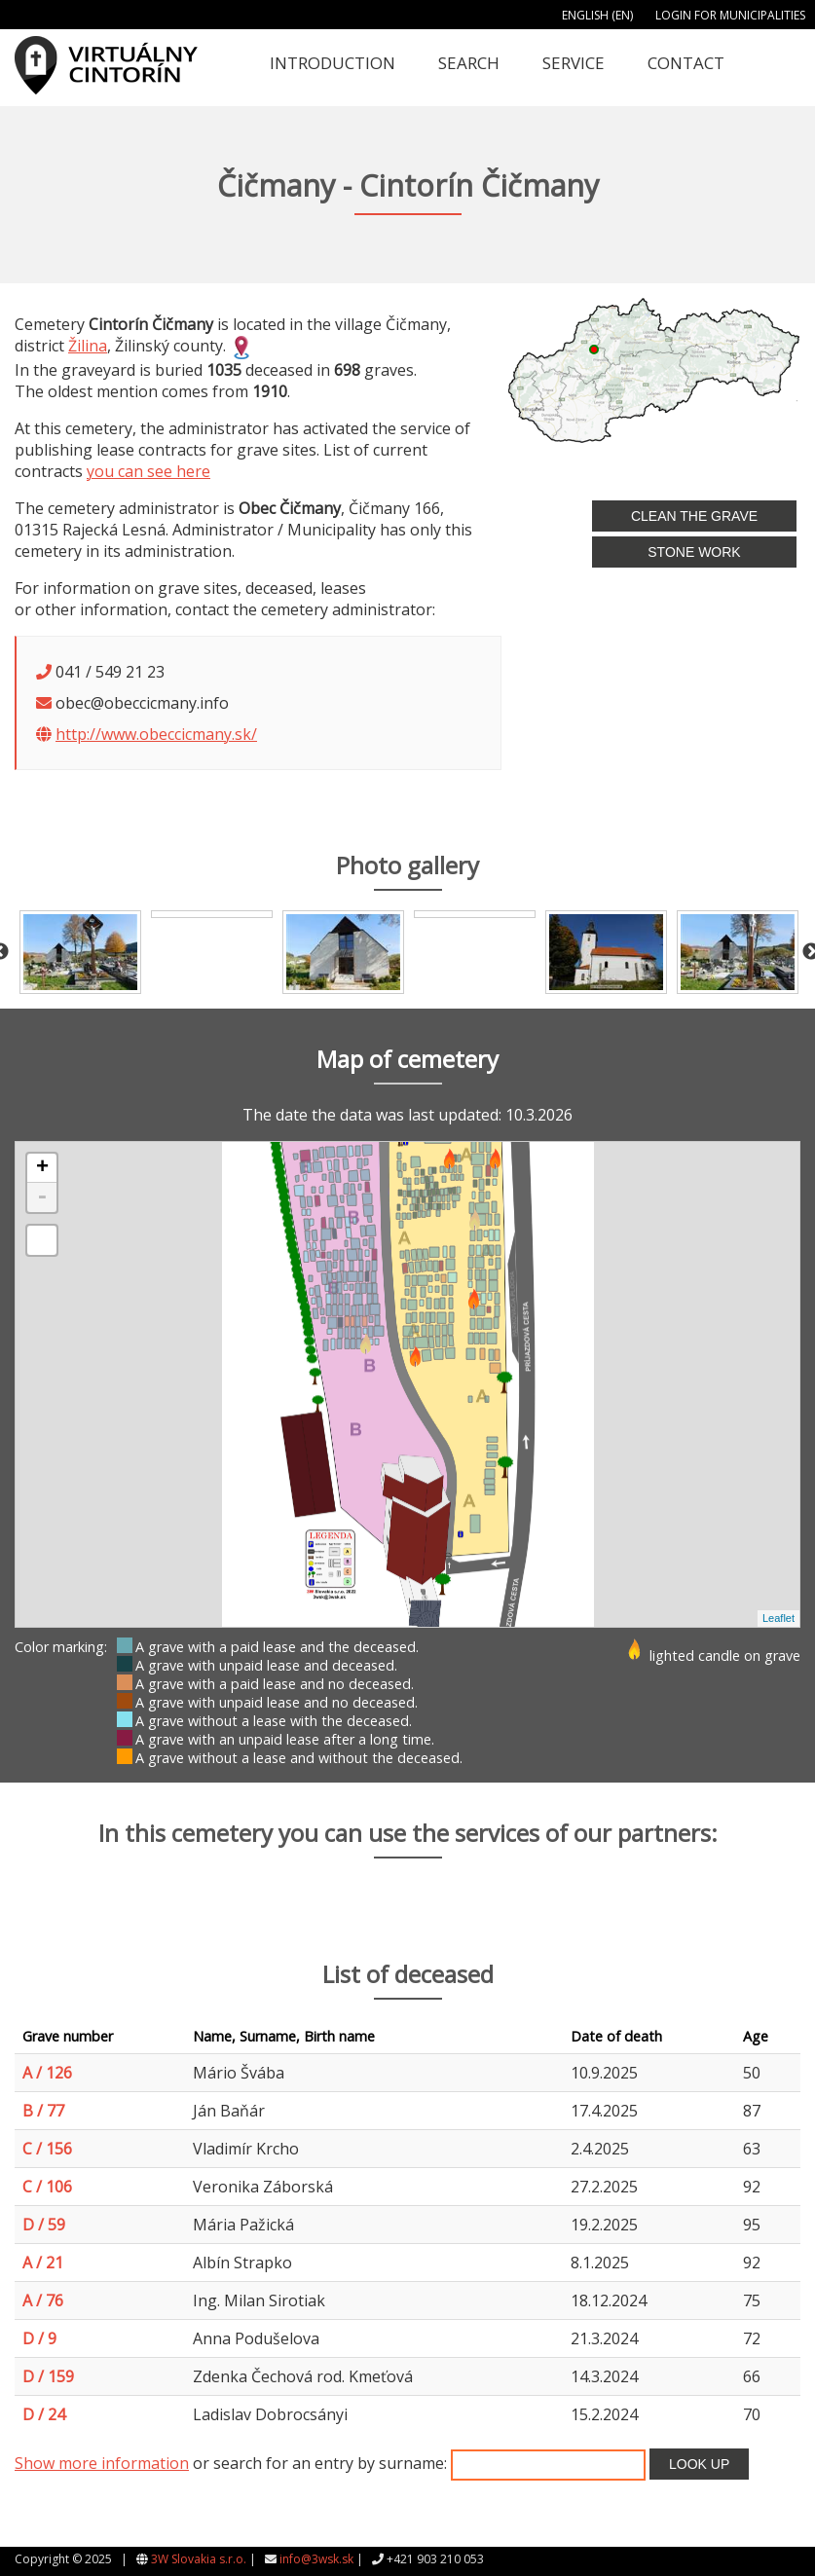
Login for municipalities (730, 15)
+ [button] (42, 1168)
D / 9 (39, 2338)
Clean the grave (694, 516)
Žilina (87, 345)
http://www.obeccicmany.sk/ (156, 734)
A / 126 (47, 2072)
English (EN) (597, 15)
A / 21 (42, 2262)
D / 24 (43, 2414)
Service (573, 63)
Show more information (102, 2463)
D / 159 (48, 2376)
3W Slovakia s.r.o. (198, 2559)
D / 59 (43, 2224)
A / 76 (42, 2300)
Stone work (694, 552)
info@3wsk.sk (316, 2559)
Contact (686, 63)
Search (469, 63)
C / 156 (47, 2148)
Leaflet (778, 1618)
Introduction (332, 63)
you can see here (148, 471)
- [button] (42, 1197)
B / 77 (43, 2110)
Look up (699, 2464)
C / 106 (47, 2186)
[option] (80, 952)
